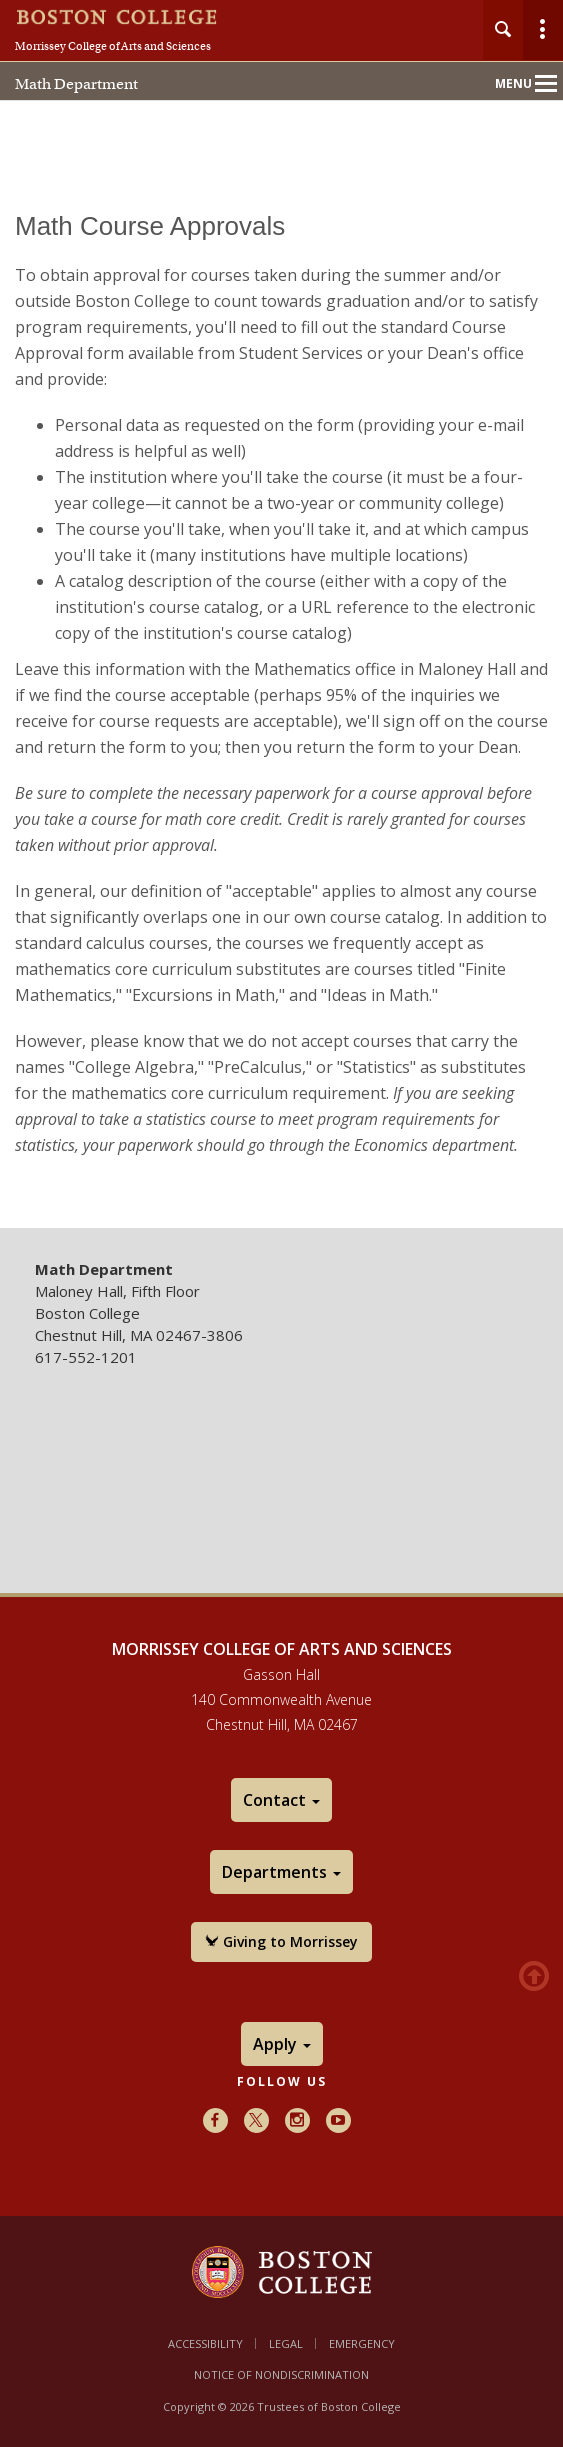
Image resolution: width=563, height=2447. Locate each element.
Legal (286, 2343)
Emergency (362, 2343)
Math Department (76, 84)
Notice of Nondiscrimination (281, 2374)
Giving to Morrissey (281, 1941)
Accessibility (205, 2343)
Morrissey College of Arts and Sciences (113, 46)
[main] (281, 706)
